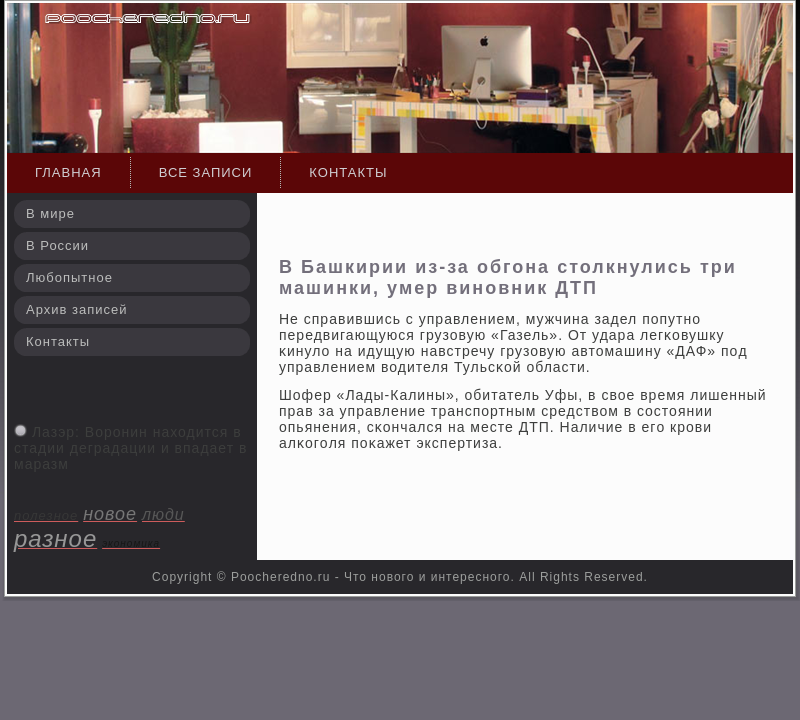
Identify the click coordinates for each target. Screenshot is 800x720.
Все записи (206, 172)
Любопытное (69, 277)
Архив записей (77, 309)
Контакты (348, 172)
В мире (50, 213)
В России (57, 245)
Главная (68, 172)
